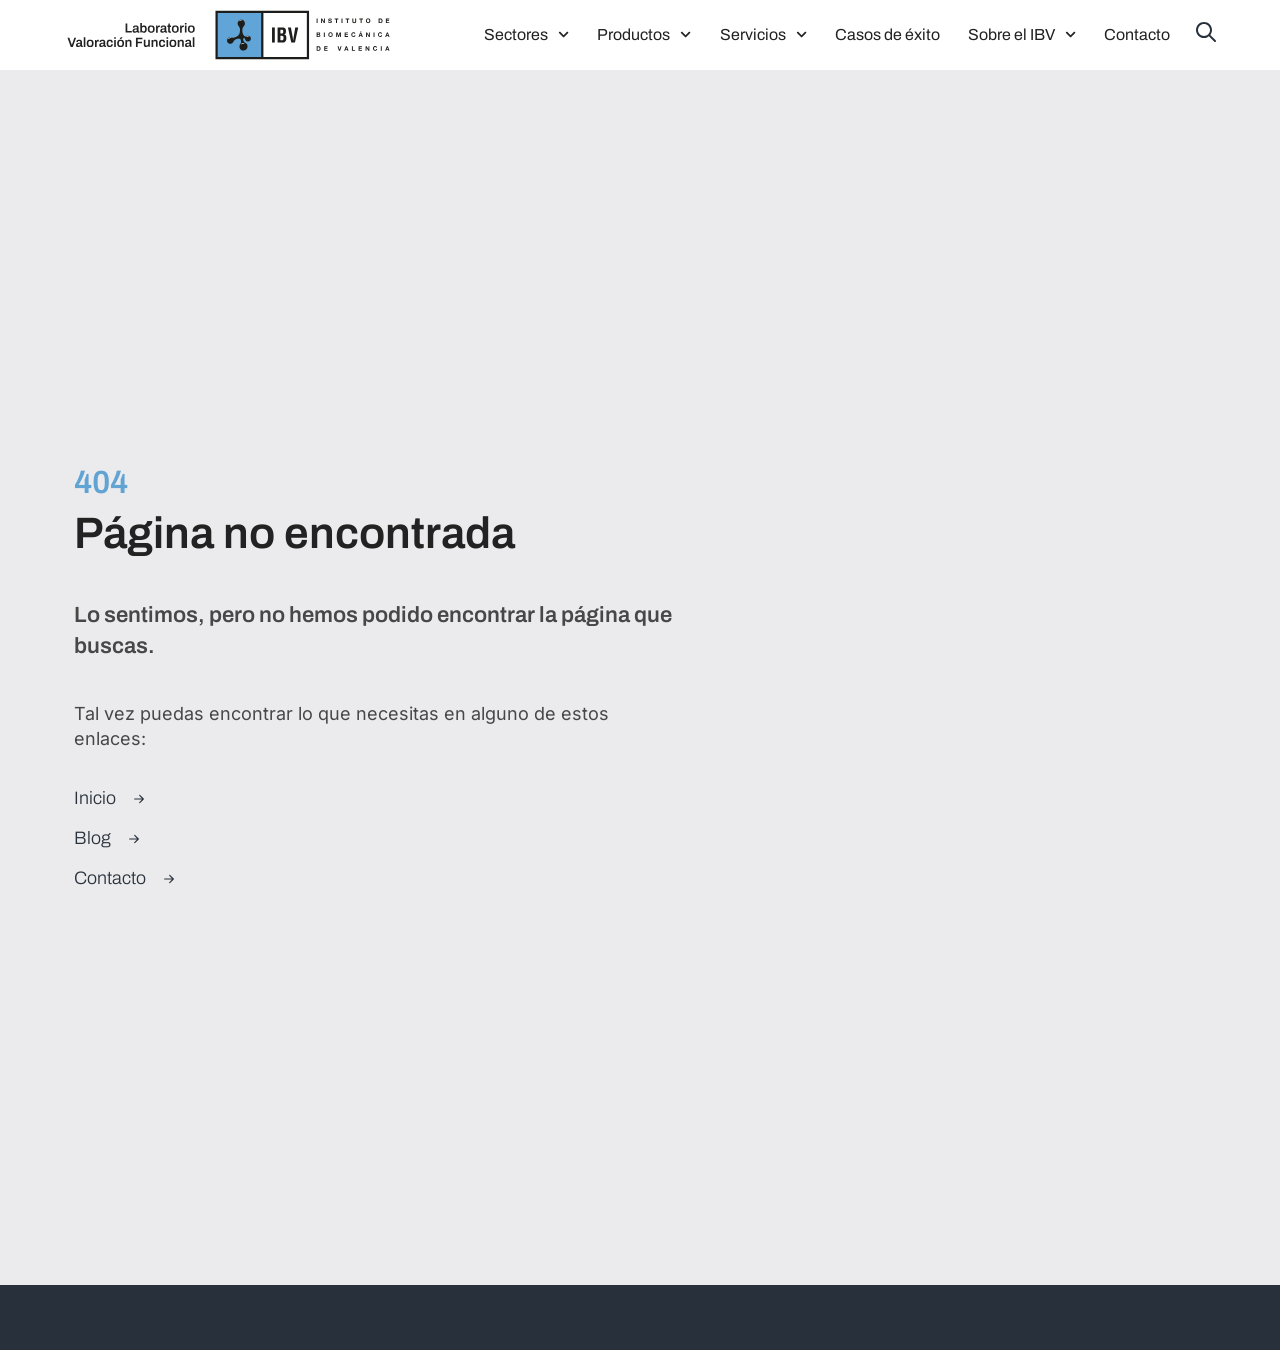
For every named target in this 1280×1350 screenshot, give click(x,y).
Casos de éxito (887, 34)
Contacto (1137, 34)
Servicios (763, 34)
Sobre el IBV (1022, 34)
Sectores (526, 34)
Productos (644, 34)
